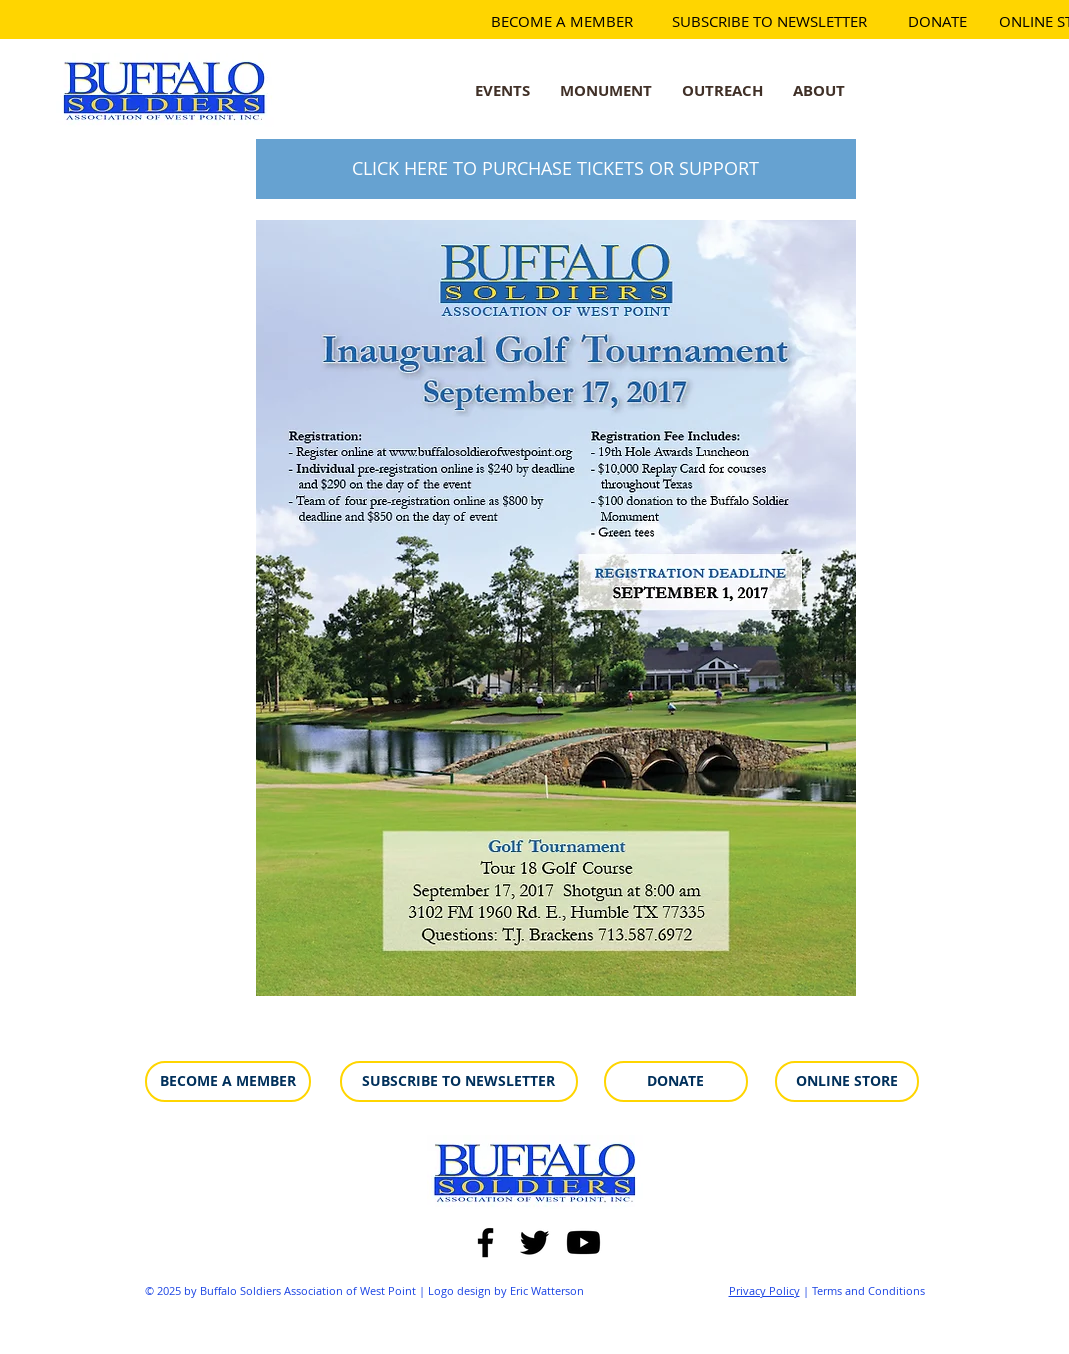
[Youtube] (583, 1242)
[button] (606, 89)
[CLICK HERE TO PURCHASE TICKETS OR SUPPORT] (556, 169)
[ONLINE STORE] (847, 1081)
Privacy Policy (764, 1290)
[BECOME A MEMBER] (562, 22)
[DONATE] (938, 22)
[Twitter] (534, 1242)
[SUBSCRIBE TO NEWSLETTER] (769, 22)
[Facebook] (485, 1242)
